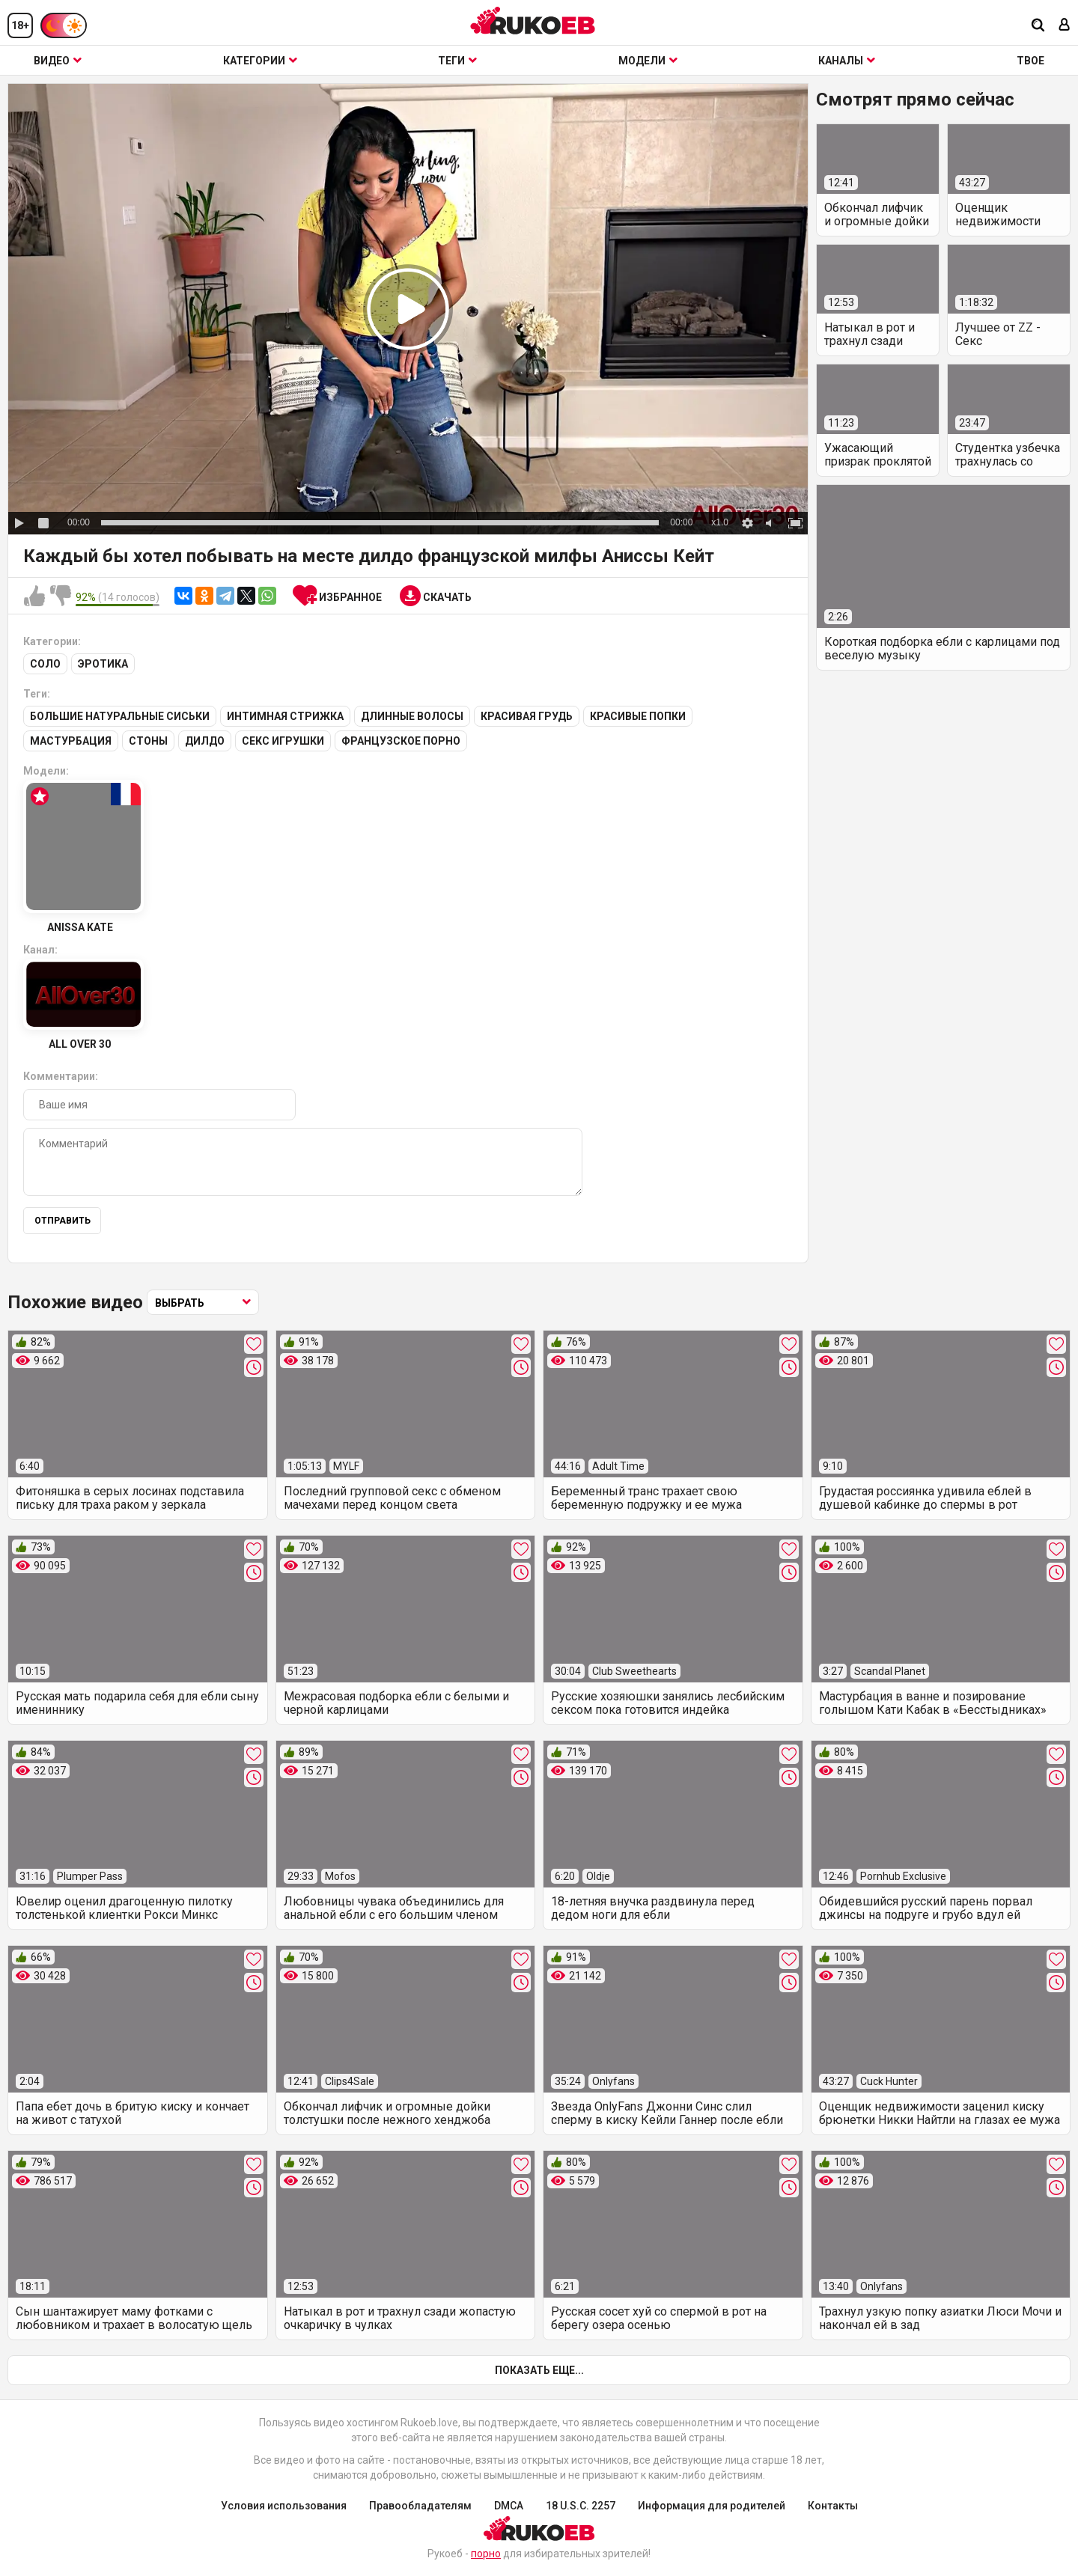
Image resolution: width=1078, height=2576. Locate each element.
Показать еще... (539, 2370)
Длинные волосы (412, 716)
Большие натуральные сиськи (120, 716)
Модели (647, 61)
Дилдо (205, 741)
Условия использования (284, 2506)
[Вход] (1065, 25)
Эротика (103, 664)
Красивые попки (638, 716)
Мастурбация (71, 741)
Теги (457, 61)
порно (486, 2554)
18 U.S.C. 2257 (580, 2506)
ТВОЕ (1030, 61)
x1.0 (719, 522)
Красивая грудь (527, 716)
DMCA (508, 2506)
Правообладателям (420, 2506)
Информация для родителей (711, 2506)
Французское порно (400, 741)
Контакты (833, 2506)
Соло (45, 664)
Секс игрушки (283, 741)
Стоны (148, 741)
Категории (260, 61)
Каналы (846, 61)
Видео (58, 61)
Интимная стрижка (285, 716)
